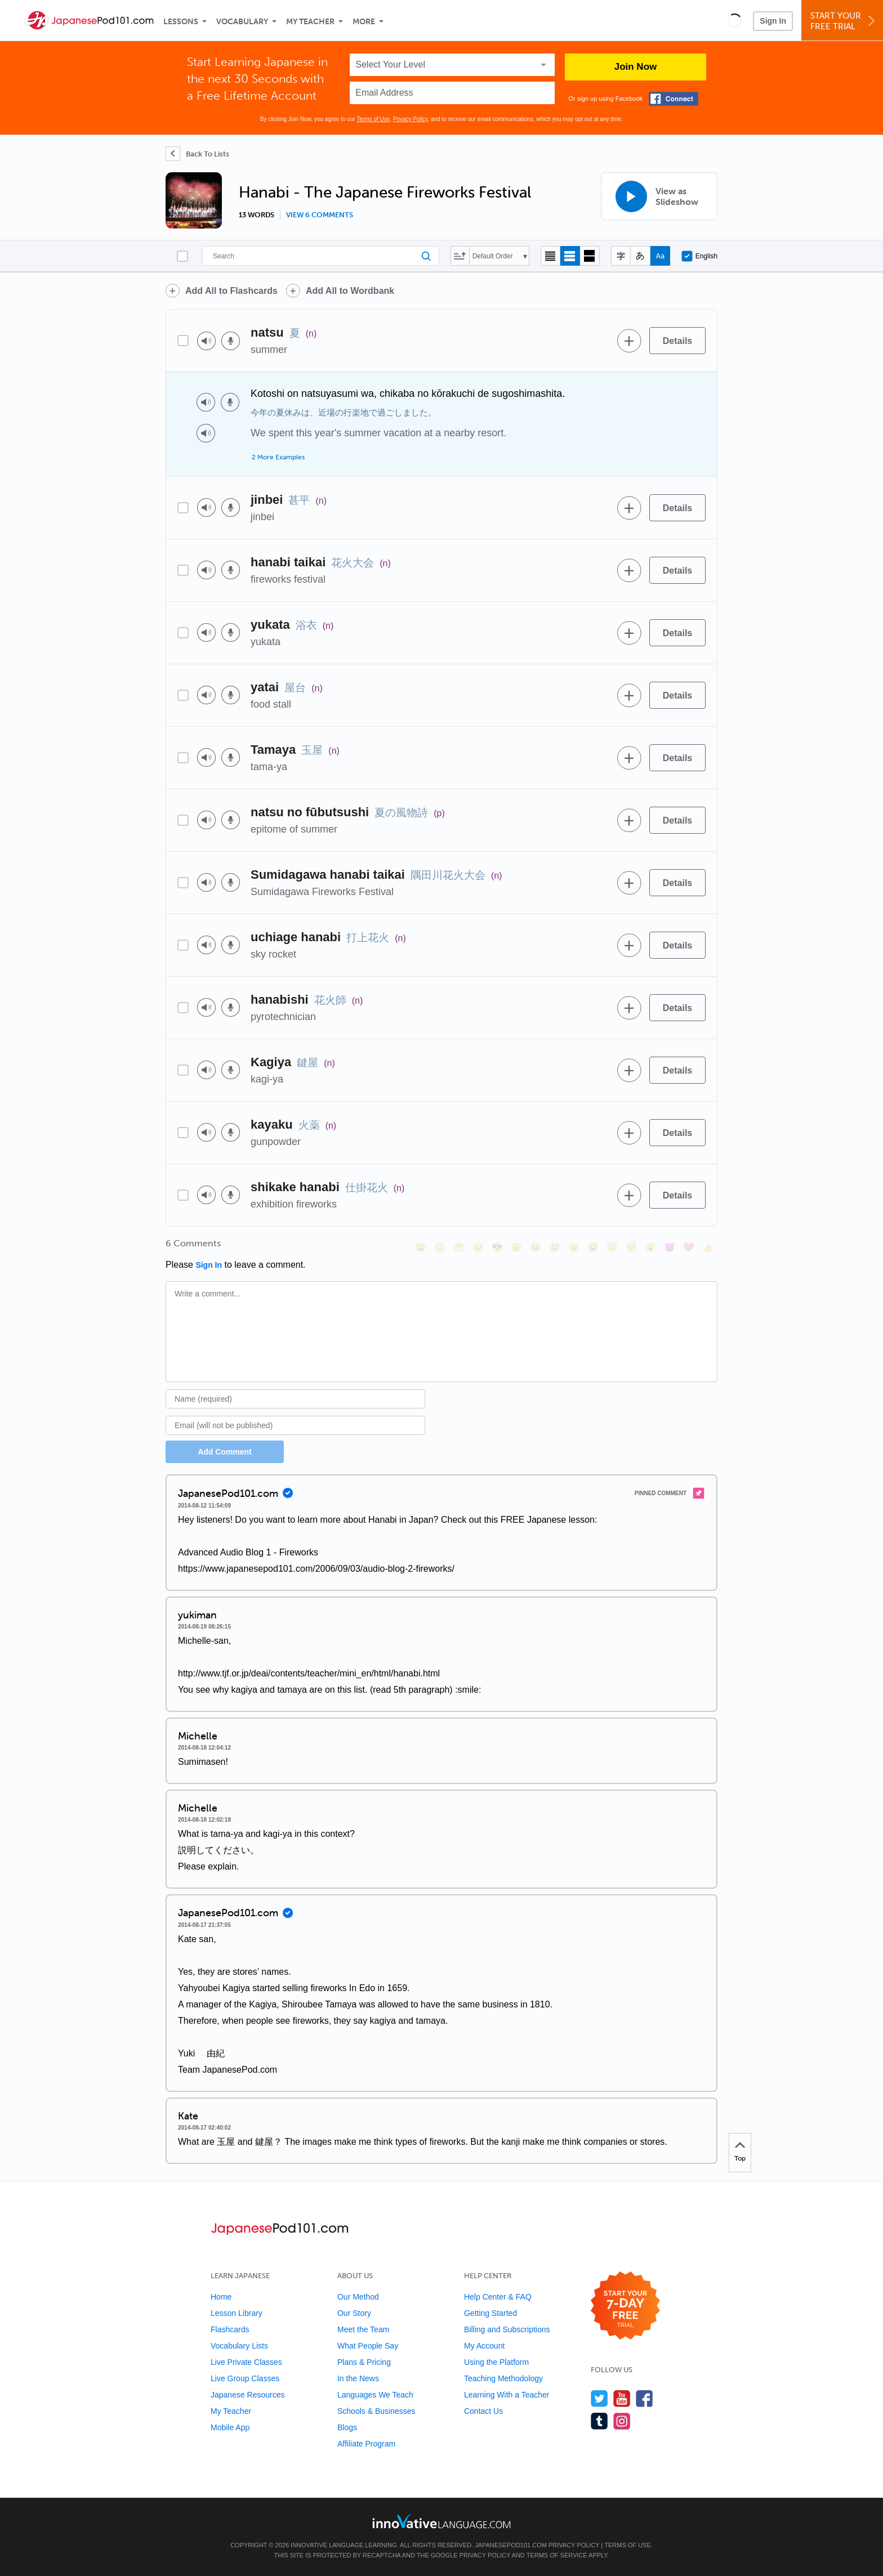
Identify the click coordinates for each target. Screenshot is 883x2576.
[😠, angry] (516, 1247)
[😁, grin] (459, 1247)
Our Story (354, 2313)
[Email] (295, 1425)
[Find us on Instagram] (622, 2421)
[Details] (677, 340)
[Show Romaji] (660, 256)
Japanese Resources (248, 2394)
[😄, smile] (420, 1247)
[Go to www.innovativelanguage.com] (441, 2521)
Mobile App (230, 2427)
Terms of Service (557, 2555)
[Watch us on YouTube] (622, 2398)
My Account (484, 2345)
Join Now (635, 66)
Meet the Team (363, 2329)
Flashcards (230, 2329)
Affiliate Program (366, 2443)
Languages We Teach (375, 2394)
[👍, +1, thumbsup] (707, 1247)
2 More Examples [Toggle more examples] (278, 457)
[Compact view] (550, 256)
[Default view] (570, 256)
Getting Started (490, 2313)
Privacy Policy (410, 119)
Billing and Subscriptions (507, 2329)
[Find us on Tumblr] (599, 2421)
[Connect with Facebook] (673, 99)
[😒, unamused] (478, 1247)
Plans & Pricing (364, 2362)
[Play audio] (206, 341)
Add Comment (225, 1451)
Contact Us (483, 2411)
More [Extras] (364, 21)
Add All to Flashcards (231, 291)
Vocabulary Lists (239, 2345)
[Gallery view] (590, 256)
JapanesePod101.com (511, 2545)
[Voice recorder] (230, 341)
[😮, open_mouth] (650, 1247)
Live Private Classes (246, 2362)
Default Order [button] (492, 256)
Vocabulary (242, 21)
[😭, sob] (593, 1247)
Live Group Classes (245, 2378)
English (699, 256)
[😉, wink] (573, 1247)
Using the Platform (496, 2362)
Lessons (180, 21)
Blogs (347, 2427)
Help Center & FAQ (498, 2296)
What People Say (367, 2345)
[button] (734, 20)
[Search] (320, 256)
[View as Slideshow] (659, 196)
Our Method (358, 2296)
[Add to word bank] (629, 340)
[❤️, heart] (688, 1247)
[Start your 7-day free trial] (625, 2306)
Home (221, 2296)
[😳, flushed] (439, 1247)
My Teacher (310, 21)
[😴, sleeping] (631, 1247)
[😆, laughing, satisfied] (535, 1247)
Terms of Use (373, 119)
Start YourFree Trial (843, 21)
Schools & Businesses (376, 2411)
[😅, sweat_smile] (554, 1247)
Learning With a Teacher (507, 2394)
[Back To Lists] (197, 153)
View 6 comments (319, 215)
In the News (358, 2378)
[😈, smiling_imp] (669, 1247)
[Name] (295, 1398)
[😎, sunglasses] (497, 1247)
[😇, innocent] (612, 1247)
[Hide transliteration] (621, 256)
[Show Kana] (640, 256)
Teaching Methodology (503, 2378)
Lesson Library (236, 2313)
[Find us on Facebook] (644, 2398)
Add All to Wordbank (350, 291)
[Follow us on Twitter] (599, 2398)
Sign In (773, 20)
